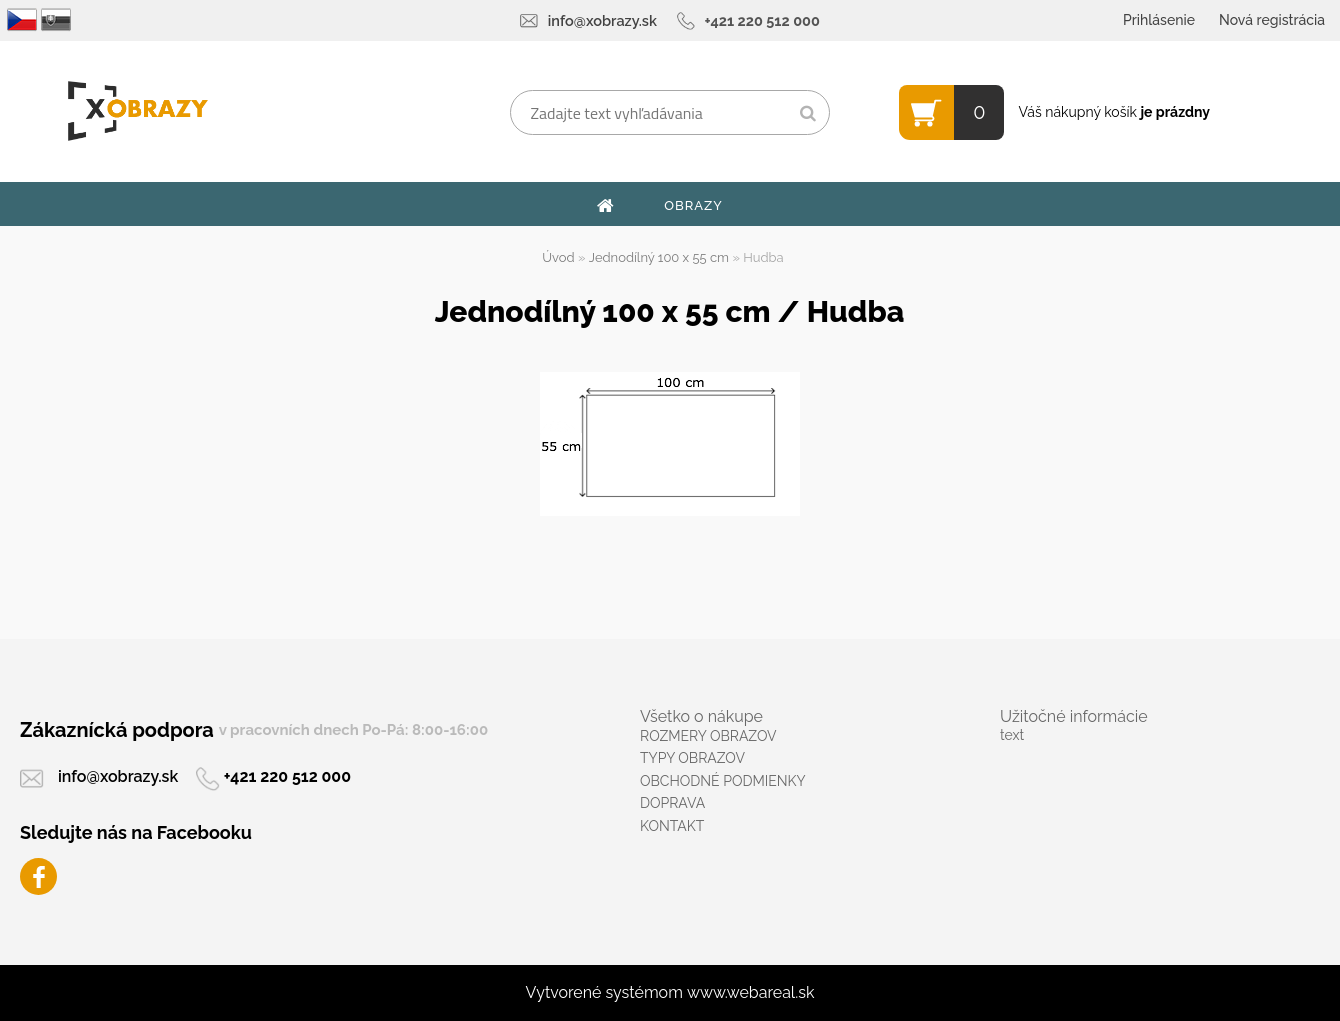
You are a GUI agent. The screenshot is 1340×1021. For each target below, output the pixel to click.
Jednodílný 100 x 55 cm (659, 257)
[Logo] (137, 111)
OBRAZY (693, 205)
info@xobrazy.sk (602, 20)
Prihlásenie (1159, 20)
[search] (807, 114)
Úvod (558, 257)
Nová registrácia (1272, 20)
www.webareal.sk (751, 992)
